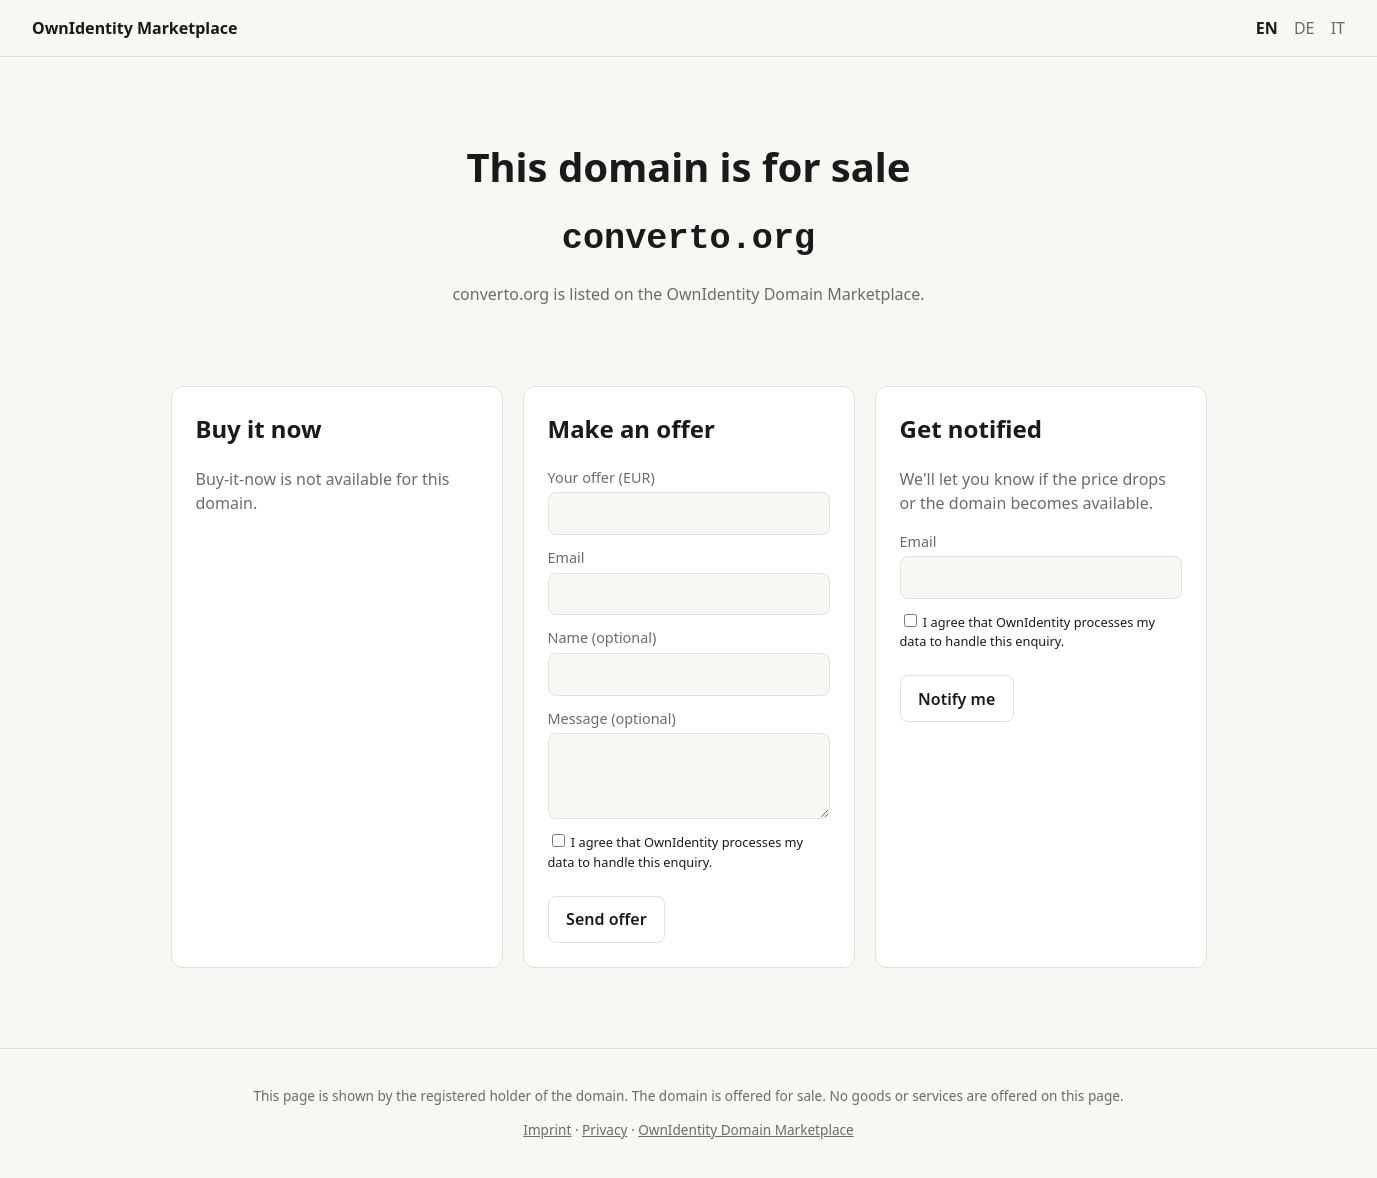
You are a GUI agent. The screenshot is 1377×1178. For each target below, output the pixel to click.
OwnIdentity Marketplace (135, 28)
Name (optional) (689, 661)
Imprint (547, 1129)
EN (1267, 28)
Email (689, 581)
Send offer (606, 919)
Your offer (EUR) (689, 501)
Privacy (604, 1129)
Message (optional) (689, 764)
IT (1338, 28)
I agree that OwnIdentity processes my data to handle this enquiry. (676, 851)
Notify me (956, 699)
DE (1304, 28)
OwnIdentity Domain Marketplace (746, 1129)
